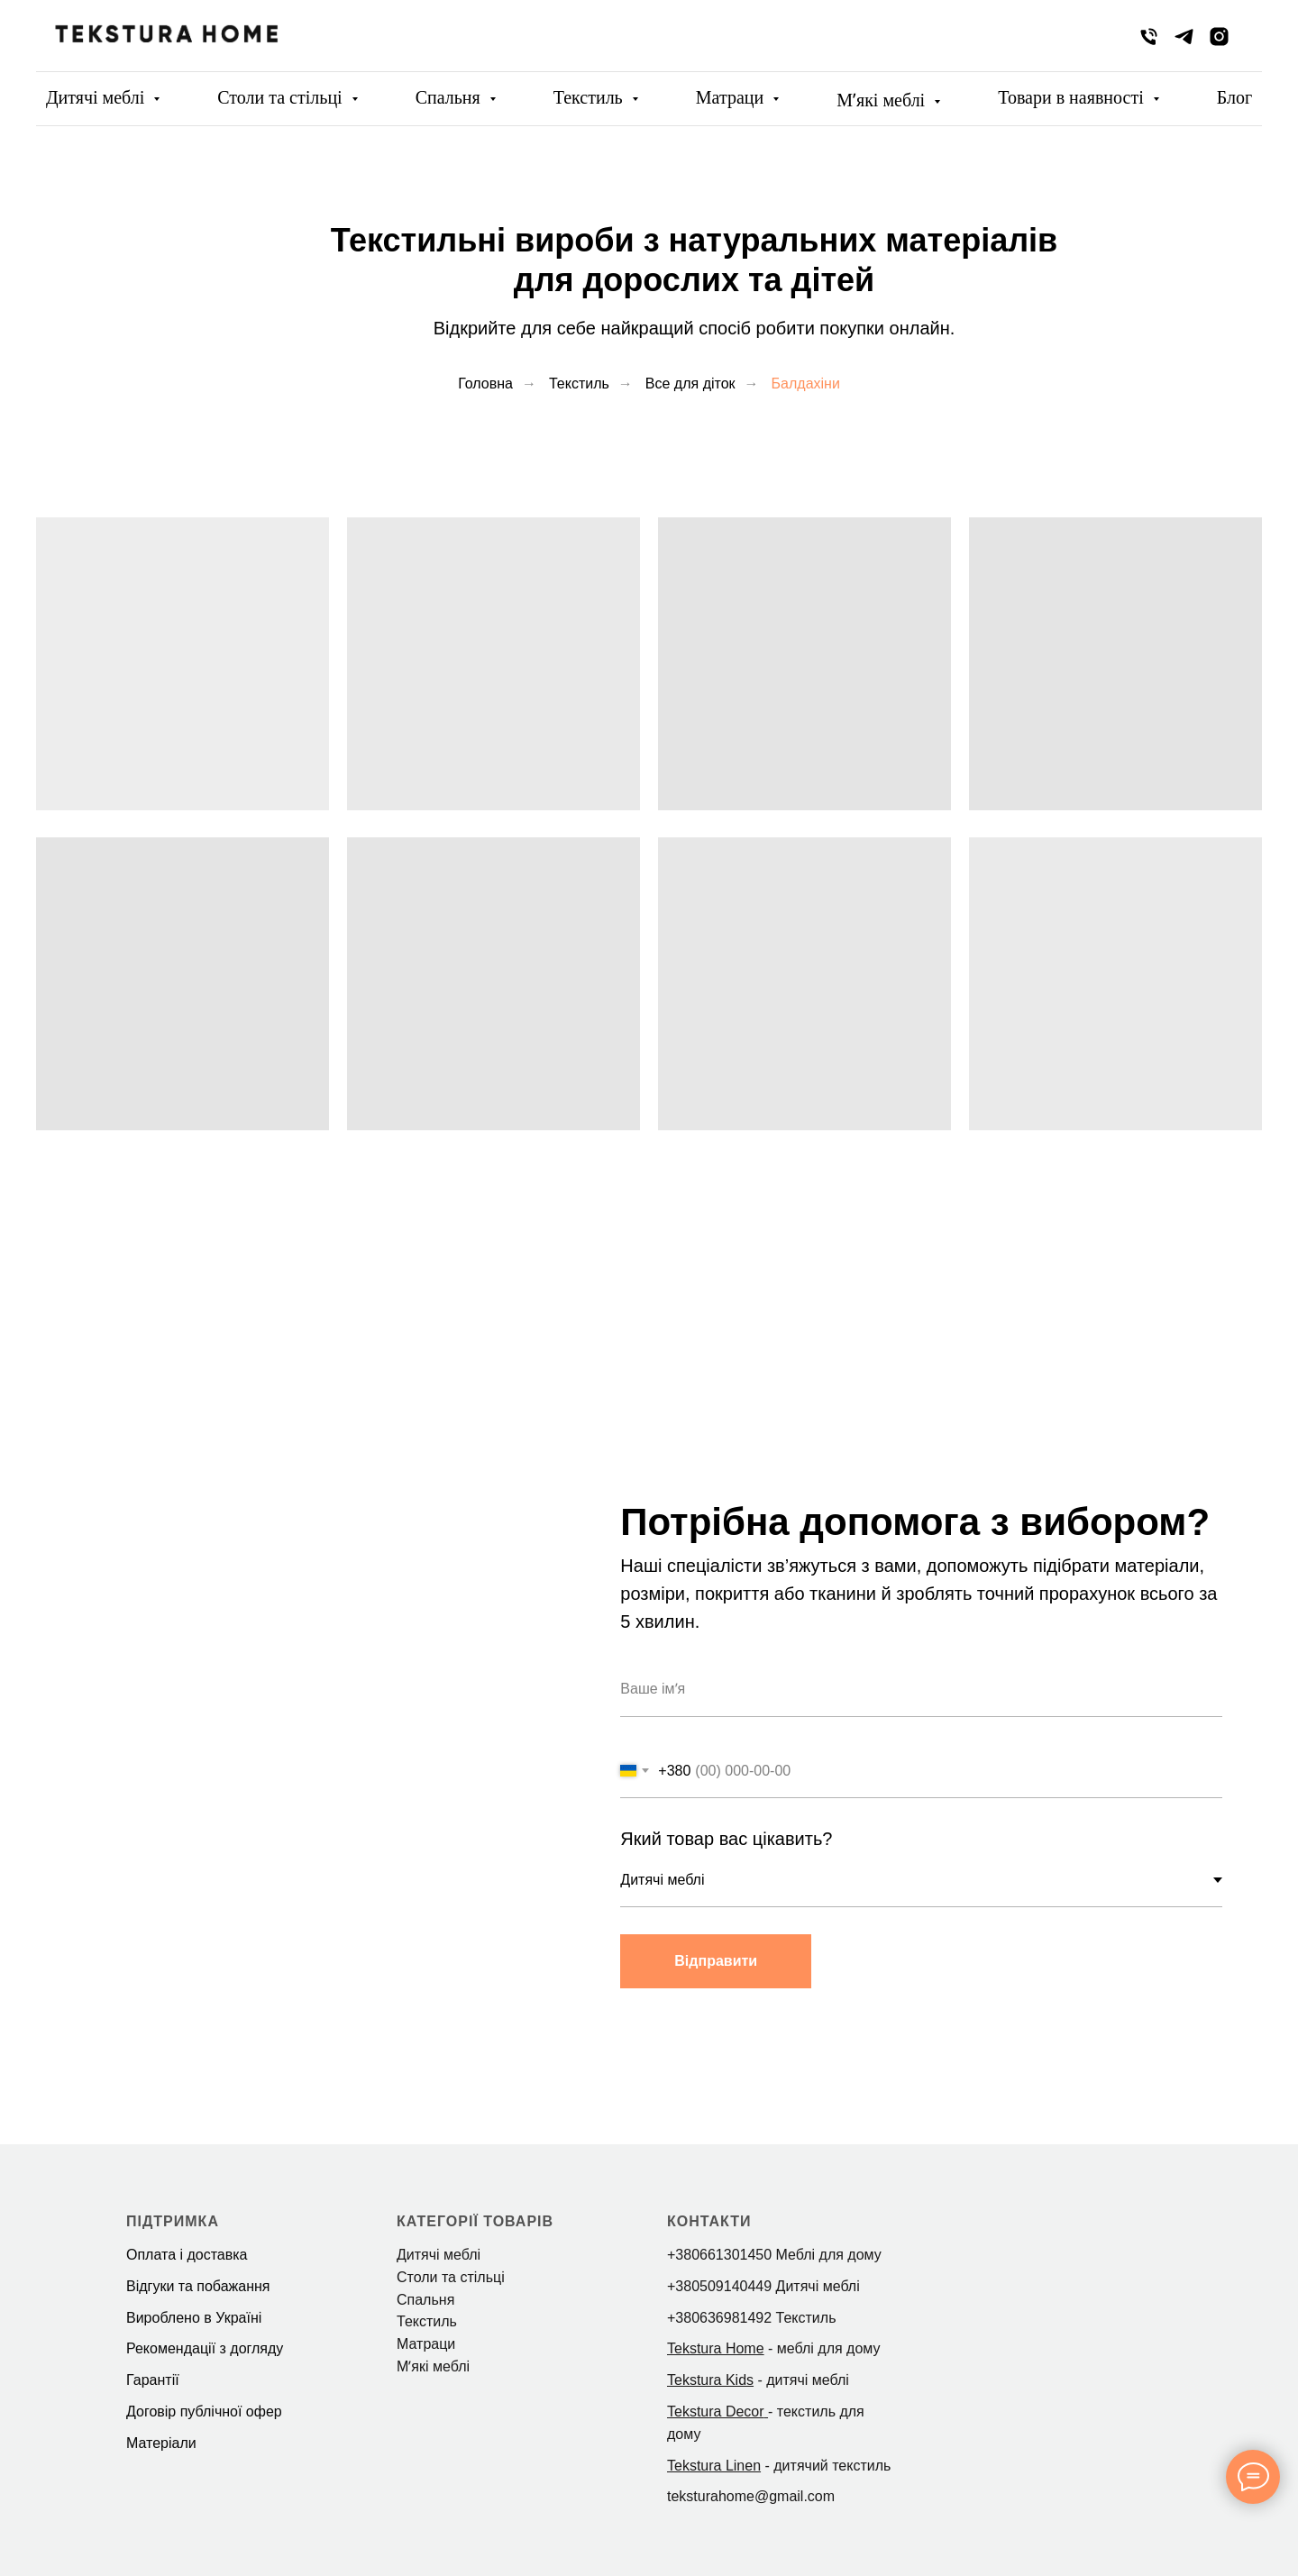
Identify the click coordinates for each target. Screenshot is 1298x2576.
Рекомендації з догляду (204, 2348)
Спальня (450, 97)
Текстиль (590, 97)
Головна (485, 383)
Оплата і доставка (187, 2254)
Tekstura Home (715, 2348)
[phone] (1149, 36)
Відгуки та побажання (198, 2286)
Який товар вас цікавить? (730, 1839)
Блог (1234, 97)
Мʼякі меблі (882, 100)
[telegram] (1184, 36)
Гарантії (152, 2380)
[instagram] (1219, 36)
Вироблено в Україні (193, 2317)
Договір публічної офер (204, 2411)
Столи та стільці (281, 97)
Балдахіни (806, 383)
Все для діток (690, 383)
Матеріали (161, 2443)
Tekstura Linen (714, 2465)
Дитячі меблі (97, 97)
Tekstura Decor (715, 2411)
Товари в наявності (1073, 97)
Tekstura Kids (710, 2380)
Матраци (732, 97)
